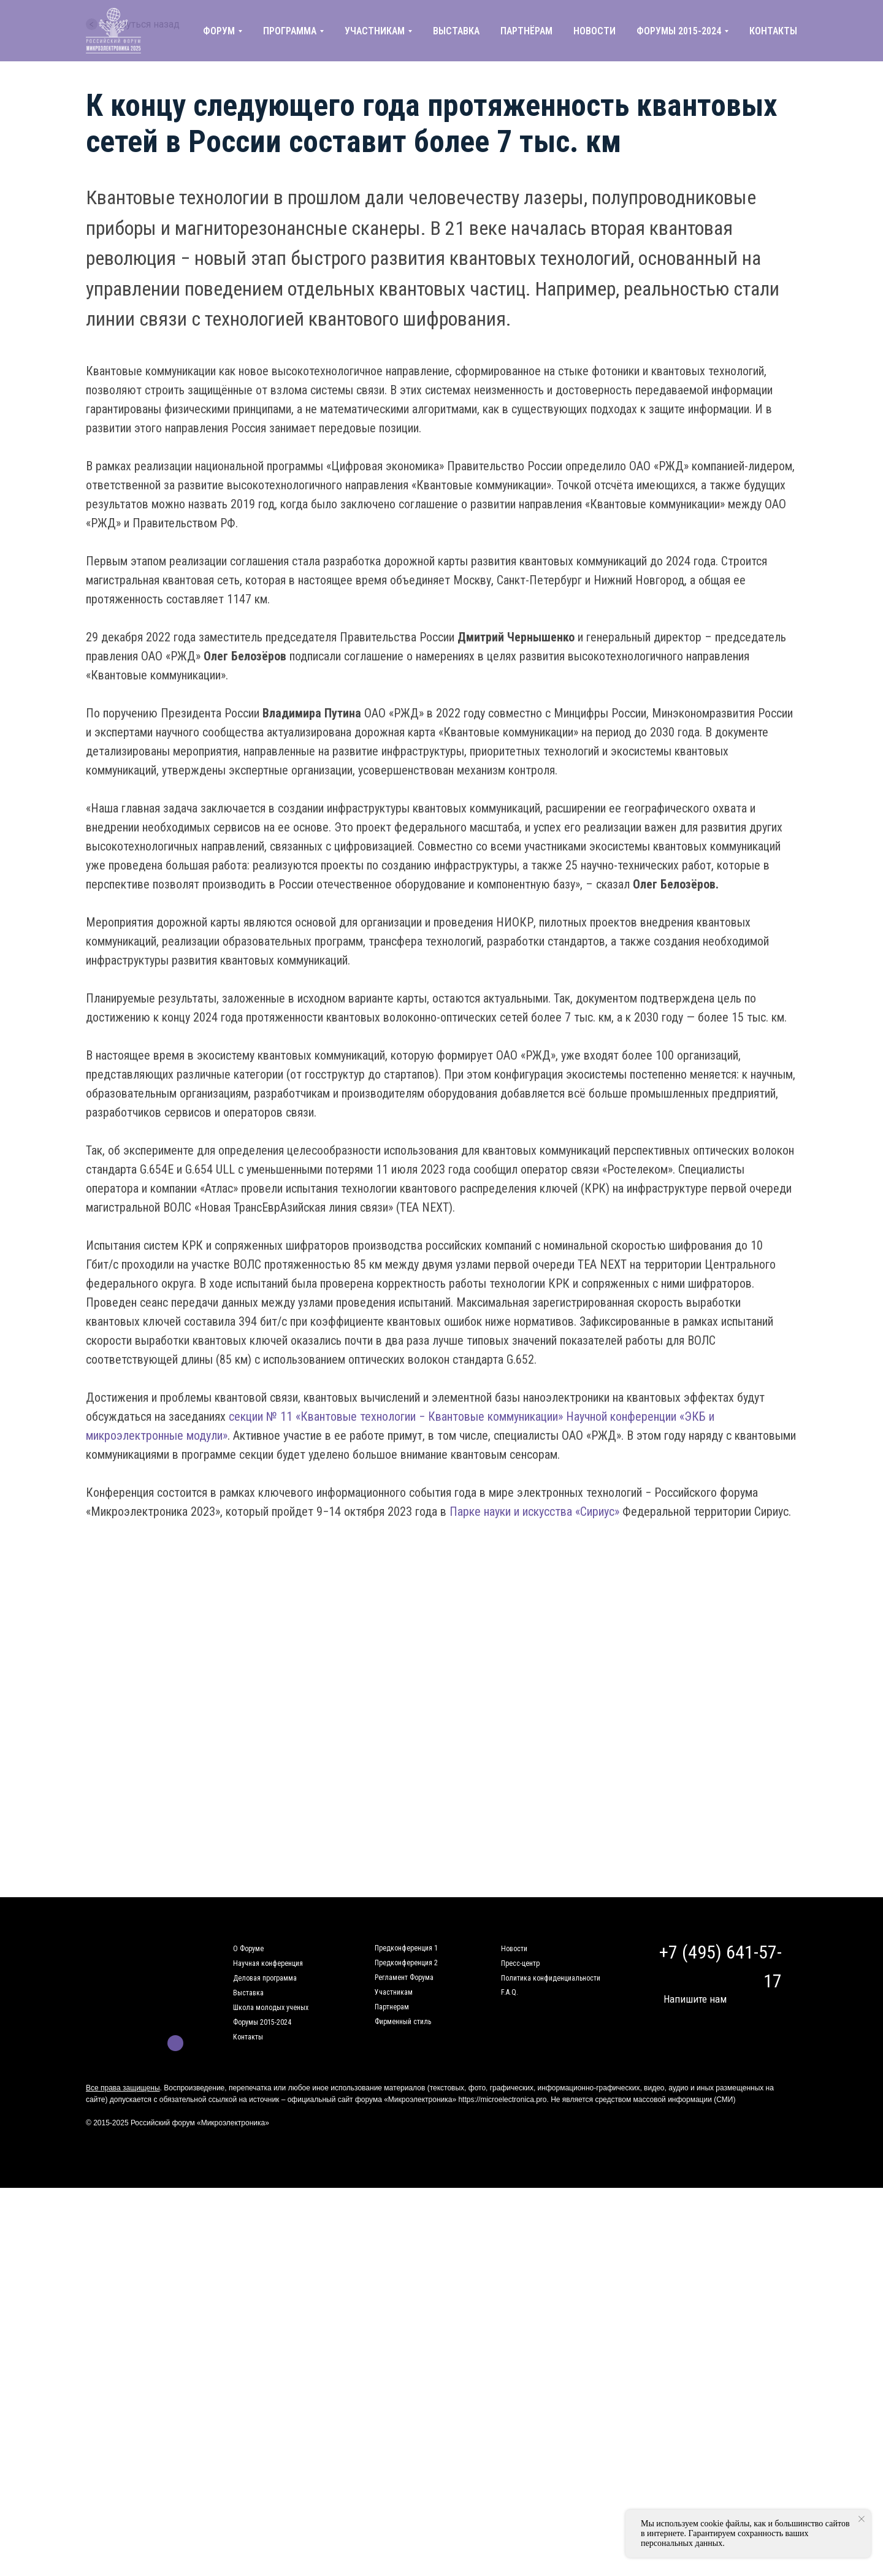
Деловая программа (265, 1978)
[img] (154, 2042)
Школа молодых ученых (270, 2007)
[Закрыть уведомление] (861, 2519)
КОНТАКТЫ (773, 31)
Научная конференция (268, 1963)
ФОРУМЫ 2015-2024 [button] (678, 31)
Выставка (248, 1993)
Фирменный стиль (403, 2021)
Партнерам (392, 2007)
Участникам (394, 1992)
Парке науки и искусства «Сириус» (534, 1511)
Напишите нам (695, 1999)
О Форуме (248, 1948)
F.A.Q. (509, 1992)
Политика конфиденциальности (550, 1978)
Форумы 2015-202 (260, 2022)
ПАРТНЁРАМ (526, 31)
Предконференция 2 (406, 1963)
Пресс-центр (520, 1963)
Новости (514, 1948)
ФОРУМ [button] (219, 31)
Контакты (248, 2037)
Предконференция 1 (406, 1948)
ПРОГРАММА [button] (289, 31)
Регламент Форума (404, 1977)
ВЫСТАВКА (456, 31)
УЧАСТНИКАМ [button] (375, 31)
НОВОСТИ (594, 31)
